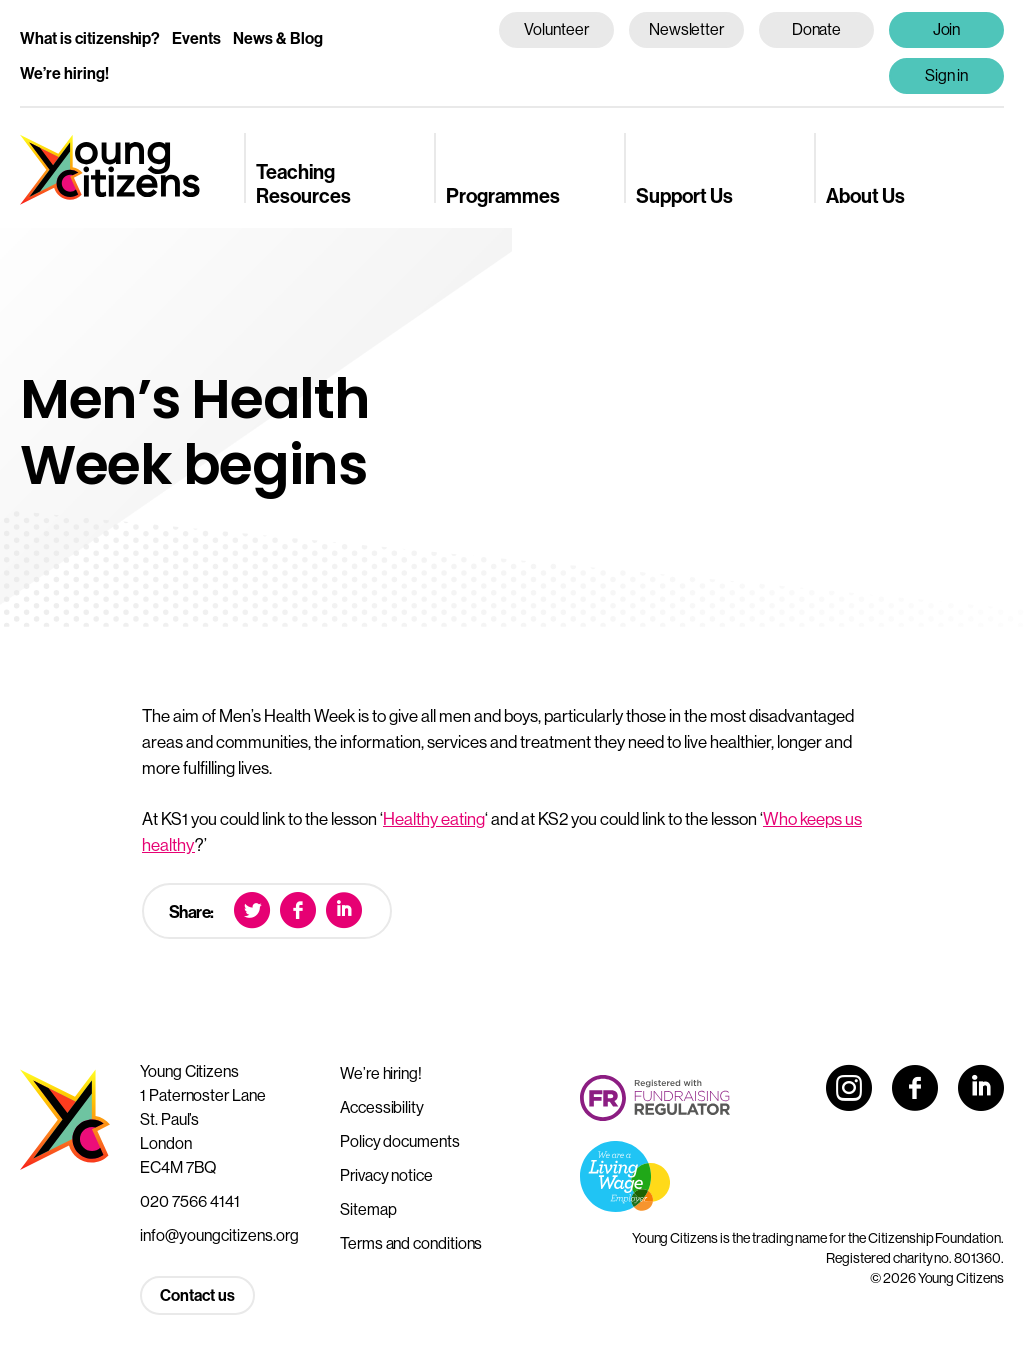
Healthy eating (434, 818)
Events (196, 38)
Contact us (197, 1295)
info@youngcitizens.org (219, 1235)
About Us (865, 195)
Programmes (503, 195)
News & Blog (278, 38)
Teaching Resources (303, 183)
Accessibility (382, 1107)
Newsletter (686, 29)
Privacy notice (386, 1175)
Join (947, 29)
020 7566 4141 (190, 1201)
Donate (817, 29)
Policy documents (400, 1141)
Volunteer (556, 29)
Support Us (684, 195)
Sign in (947, 75)
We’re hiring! (64, 73)
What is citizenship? (90, 38)
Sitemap (368, 1209)
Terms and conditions (411, 1243)
